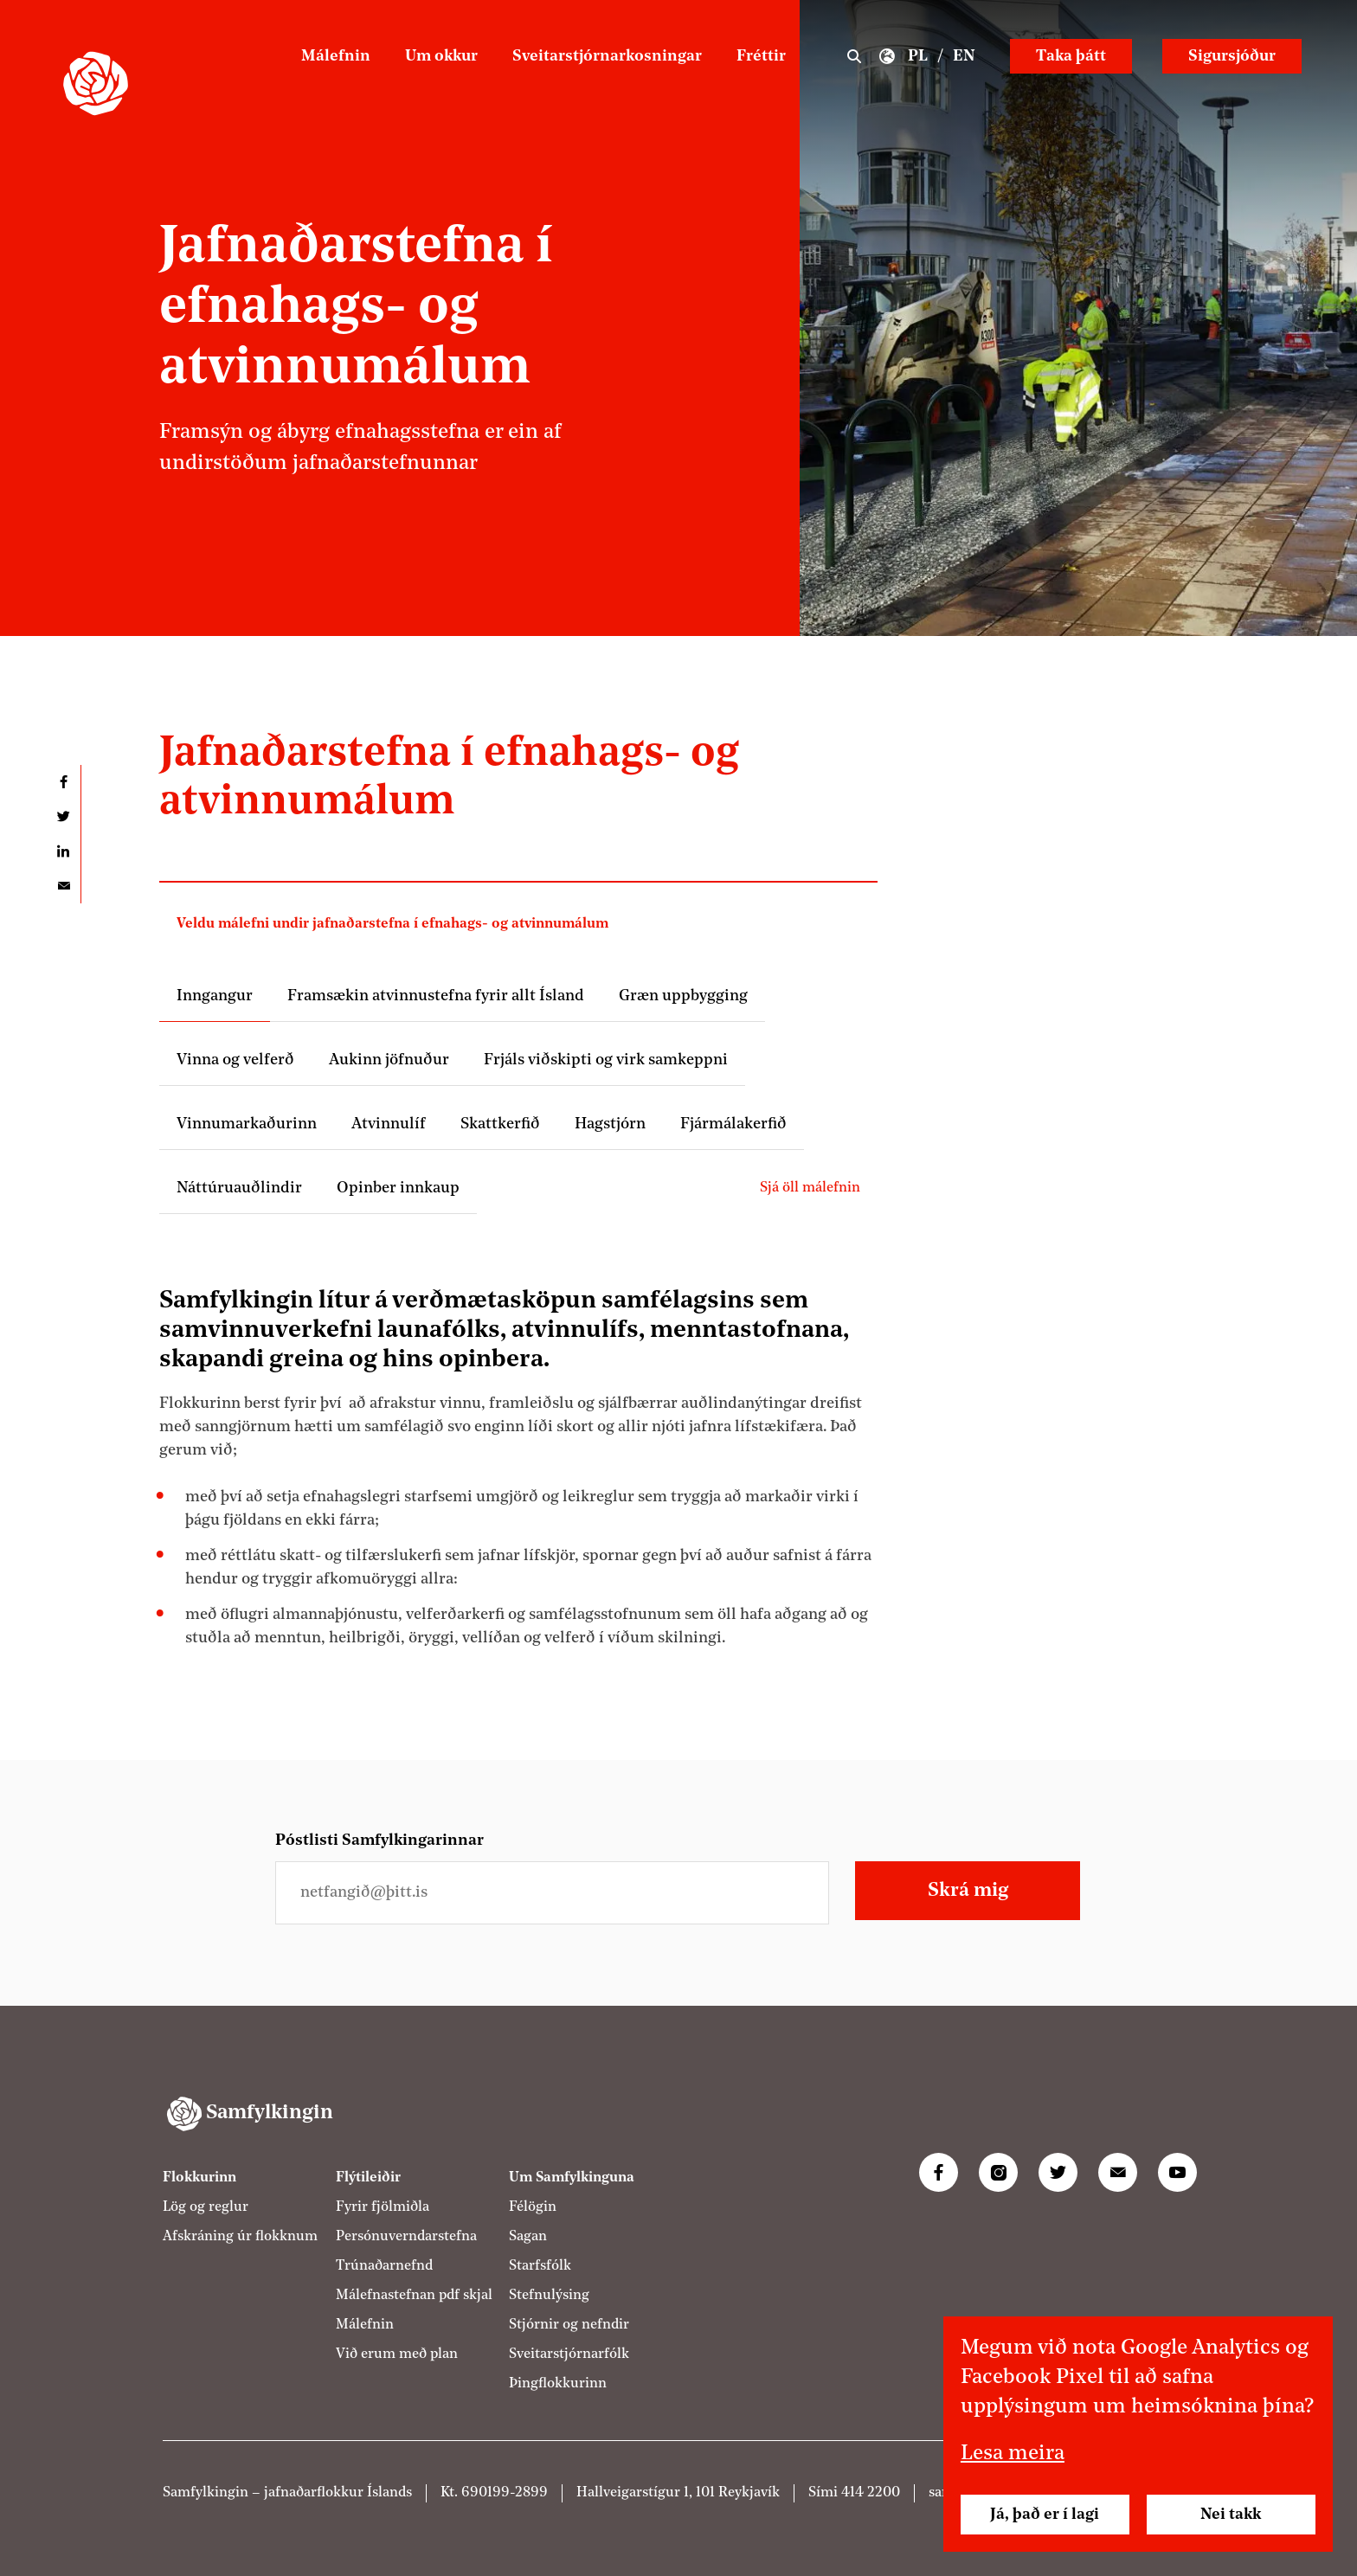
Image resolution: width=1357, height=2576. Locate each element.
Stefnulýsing (549, 2296)
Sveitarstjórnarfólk (569, 2354)
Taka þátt (1071, 56)
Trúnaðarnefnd (384, 2266)
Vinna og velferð (235, 1060)
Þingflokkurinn (558, 2384)
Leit (854, 56)
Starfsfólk (540, 2266)
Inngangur (215, 996)
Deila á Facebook (63, 782)
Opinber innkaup (398, 1188)
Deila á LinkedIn (63, 851)
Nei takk (1230, 2514)
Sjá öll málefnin (810, 1188)
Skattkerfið (500, 1124)
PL (918, 56)
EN (964, 56)
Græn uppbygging (683, 996)
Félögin (532, 2207)
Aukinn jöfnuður (389, 1060)
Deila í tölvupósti (63, 886)
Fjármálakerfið (733, 1124)
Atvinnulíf (388, 1124)
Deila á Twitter (63, 817)
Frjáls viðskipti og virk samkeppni (606, 1060)
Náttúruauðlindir (239, 1188)
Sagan (528, 2237)
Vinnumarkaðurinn (247, 1124)
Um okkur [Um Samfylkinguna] (441, 56)
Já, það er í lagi (1044, 2514)
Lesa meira (1012, 2454)
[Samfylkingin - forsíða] (95, 83)
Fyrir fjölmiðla (382, 2207)
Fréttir (761, 56)
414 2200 (870, 2493)
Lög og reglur (205, 2207)
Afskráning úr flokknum (240, 2237)
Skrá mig (968, 1890)
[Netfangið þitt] (552, 1892)
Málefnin (335, 56)
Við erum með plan (397, 2354)
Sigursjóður (1232, 56)
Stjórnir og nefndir (569, 2325)
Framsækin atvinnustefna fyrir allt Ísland (435, 996)
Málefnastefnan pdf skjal (414, 2296)
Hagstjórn (610, 1124)
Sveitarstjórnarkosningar (607, 56)
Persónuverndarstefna (406, 2237)
